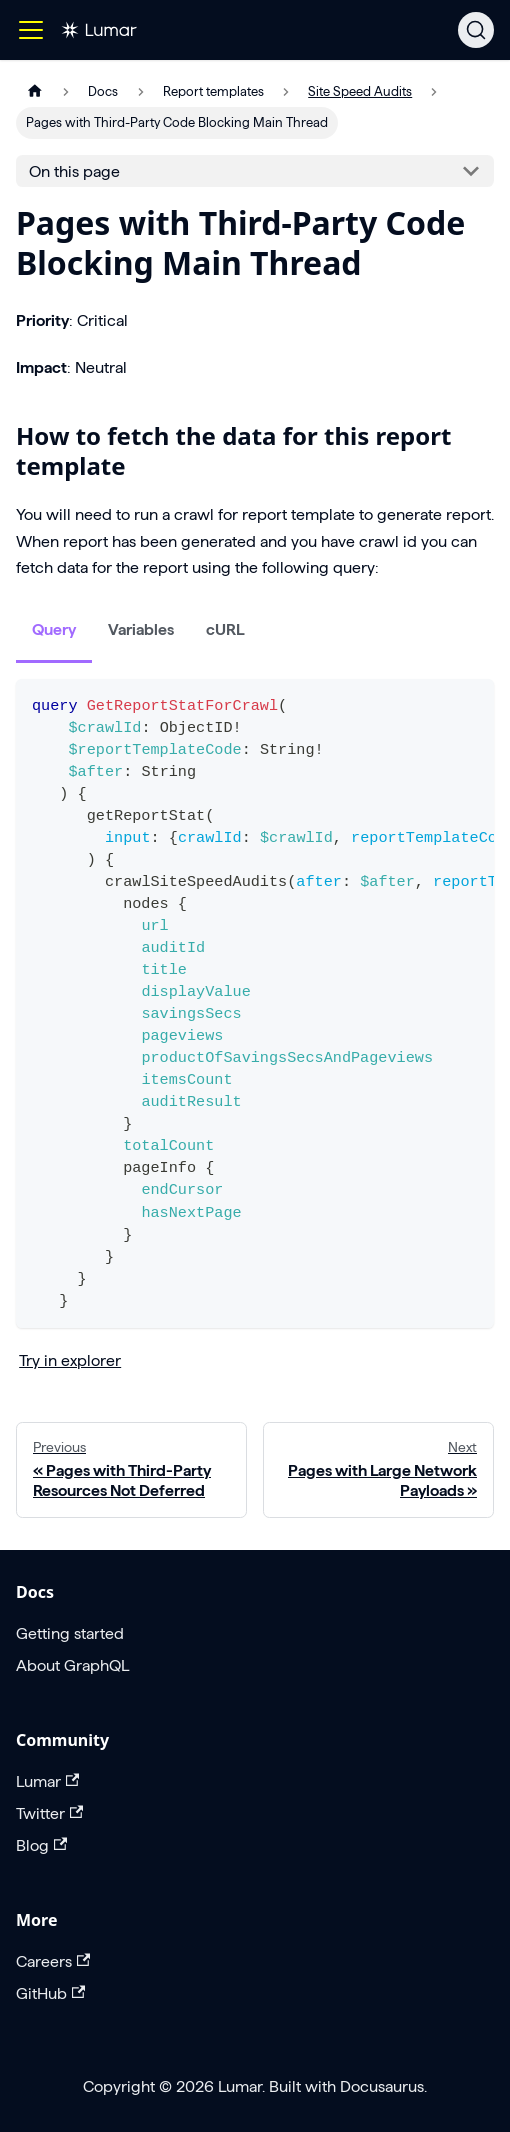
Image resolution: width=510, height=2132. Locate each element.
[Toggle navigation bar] (31, 30)
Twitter (49, 1813)
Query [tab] (54, 629)
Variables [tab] (141, 629)
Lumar (47, 1781)
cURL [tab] (225, 629)
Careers (53, 1961)
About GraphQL (72, 1665)
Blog (41, 1845)
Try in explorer (70, 1360)
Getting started (70, 1633)
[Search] (476, 30)
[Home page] (35, 91)
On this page (74, 171)
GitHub (50, 1993)
